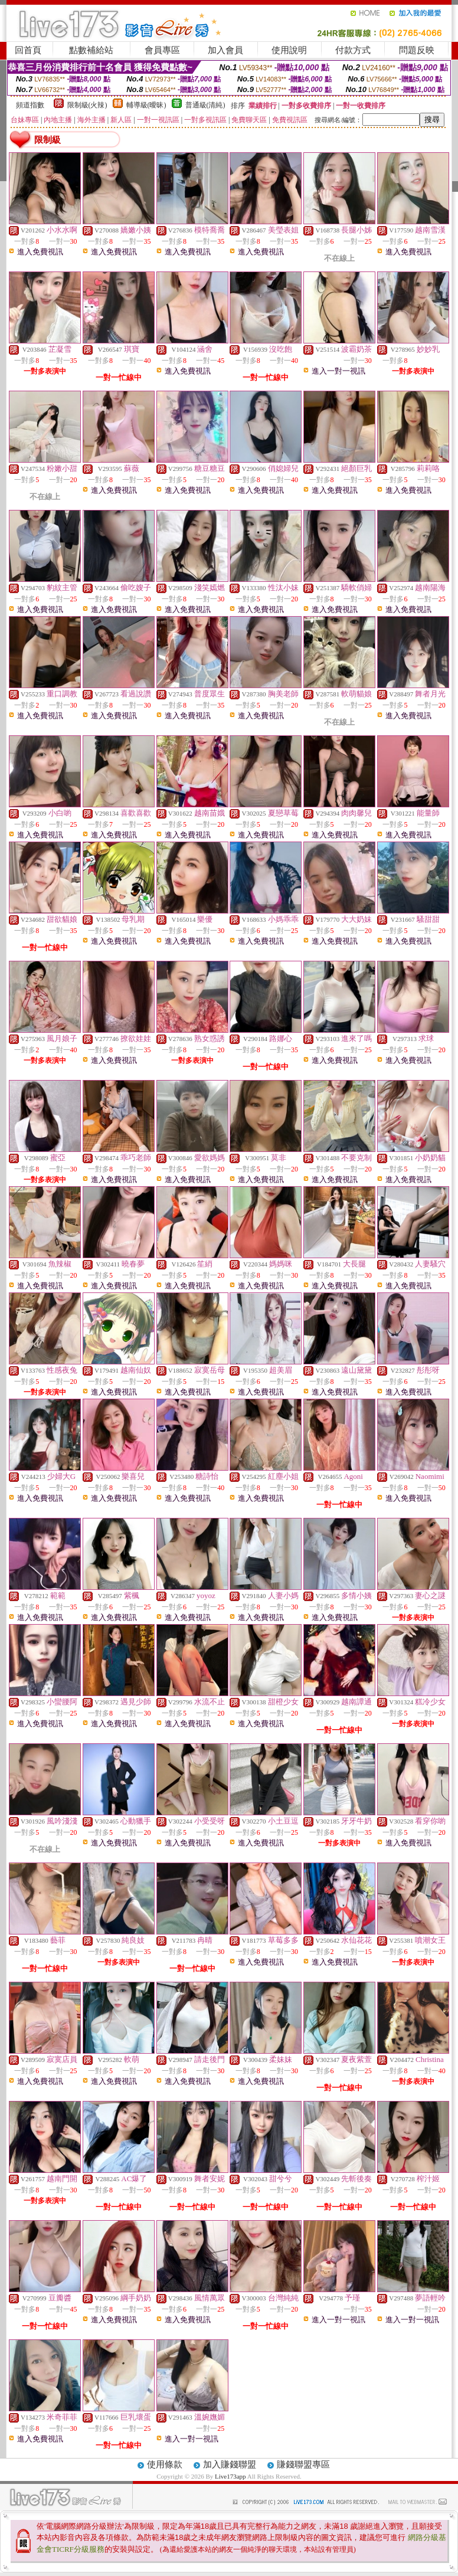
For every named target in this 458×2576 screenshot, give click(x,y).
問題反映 (416, 50)
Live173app (230, 2476)
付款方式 (353, 50)
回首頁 (28, 50)
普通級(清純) (205, 105)
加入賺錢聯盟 (229, 2464)
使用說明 (289, 50)
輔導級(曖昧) (146, 105)
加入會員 (225, 50)
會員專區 (162, 50)
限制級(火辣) (87, 105)
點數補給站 (91, 50)
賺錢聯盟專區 (303, 2464)
